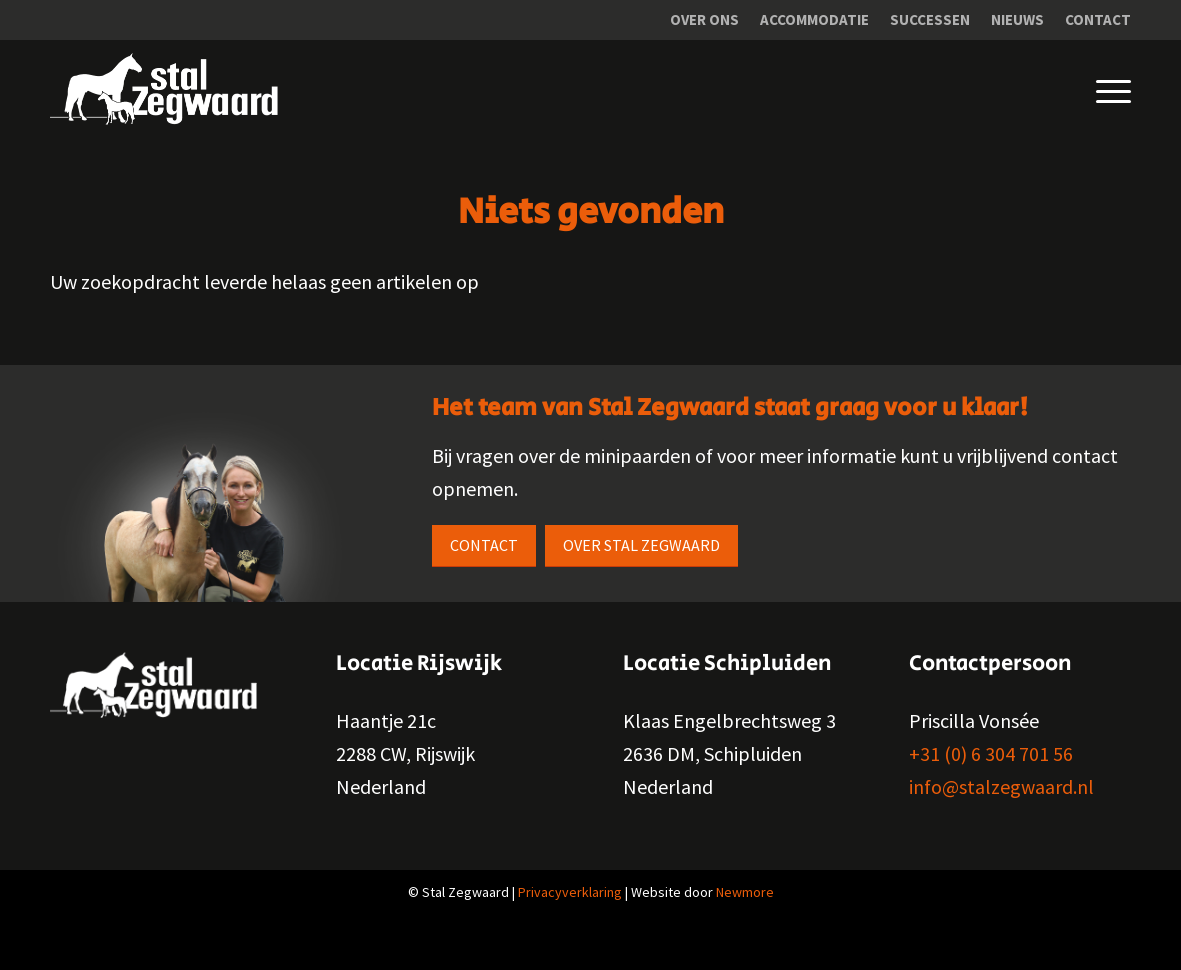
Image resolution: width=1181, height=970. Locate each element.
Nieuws (1017, 19)
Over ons (704, 19)
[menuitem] (705, 20)
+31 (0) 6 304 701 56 (991, 753)
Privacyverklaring (570, 892)
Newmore (745, 892)
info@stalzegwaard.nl (1001, 786)
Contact (1098, 19)
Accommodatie (814, 19)
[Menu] (1098, 89)
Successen (930, 19)
